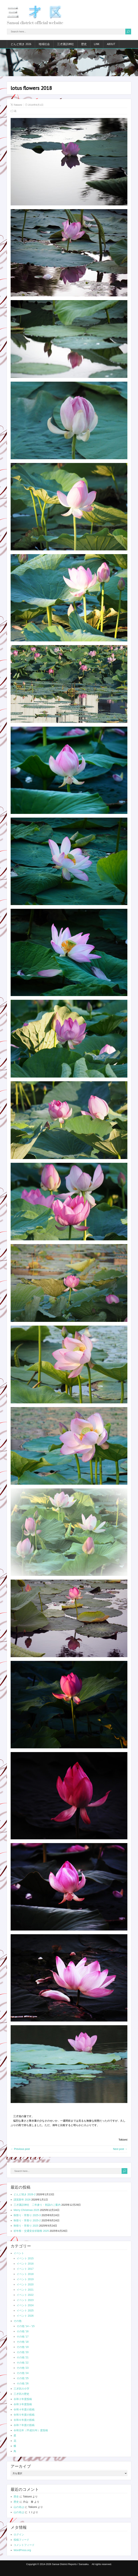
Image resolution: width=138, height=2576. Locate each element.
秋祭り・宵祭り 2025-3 (27, 2215)
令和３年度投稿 (23, 2404)
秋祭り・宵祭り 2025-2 (27, 2220)
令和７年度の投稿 (24, 2425)
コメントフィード (24, 2544)
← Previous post (20, 2148)
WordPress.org (22, 2550)
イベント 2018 (25, 2274)
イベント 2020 (25, 2284)
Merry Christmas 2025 (26, 2210)
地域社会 (44, 44)
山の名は (19, 2506)
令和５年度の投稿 (24, 2414)
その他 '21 (23, 2357)
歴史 (84, 44)
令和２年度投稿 (23, 2399)
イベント (19, 2253)
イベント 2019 (25, 2279)
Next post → (120, 2148)
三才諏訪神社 (65, 44)
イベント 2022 (25, 2294)
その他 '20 (23, 2352)
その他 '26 (23, 2383)
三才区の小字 (21, 2388)
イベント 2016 (25, 2263)
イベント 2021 (25, 2289)
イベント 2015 (25, 2258)
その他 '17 (23, 2336)
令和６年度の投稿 (24, 2419)
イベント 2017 (25, 2268)
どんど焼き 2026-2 (24, 2194)
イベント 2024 (25, 2305)
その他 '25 (23, 2378)
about (111, 44)
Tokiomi (18, 104)
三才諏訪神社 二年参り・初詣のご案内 (37, 2204)
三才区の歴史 (21, 2393)
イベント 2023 (25, 2300)
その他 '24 (23, 2373)
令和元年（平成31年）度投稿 (31, 2430)
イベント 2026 (25, 2315)
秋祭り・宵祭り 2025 (26, 2225)
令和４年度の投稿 (24, 2409)
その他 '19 (23, 2346)
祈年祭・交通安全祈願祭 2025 (31, 2230)
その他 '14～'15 (25, 2326)
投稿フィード (21, 2539)
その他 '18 (23, 2341)
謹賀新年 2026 (22, 2199)
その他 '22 (23, 2362)
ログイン (19, 2534)
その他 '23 (23, 2367)
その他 (17, 2320)
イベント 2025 (25, 2310)
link (97, 44)
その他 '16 (23, 2331)
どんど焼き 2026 (21, 44)
